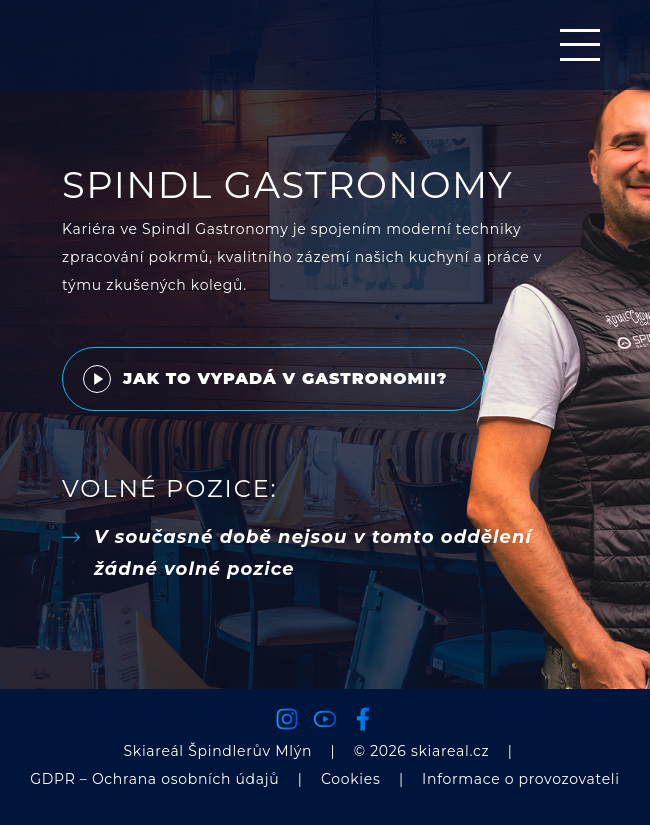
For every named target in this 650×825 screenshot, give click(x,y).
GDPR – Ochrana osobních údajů (154, 779)
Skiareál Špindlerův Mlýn (218, 751)
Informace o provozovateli (521, 779)
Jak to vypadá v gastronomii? (265, 379)
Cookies (351, 779)
